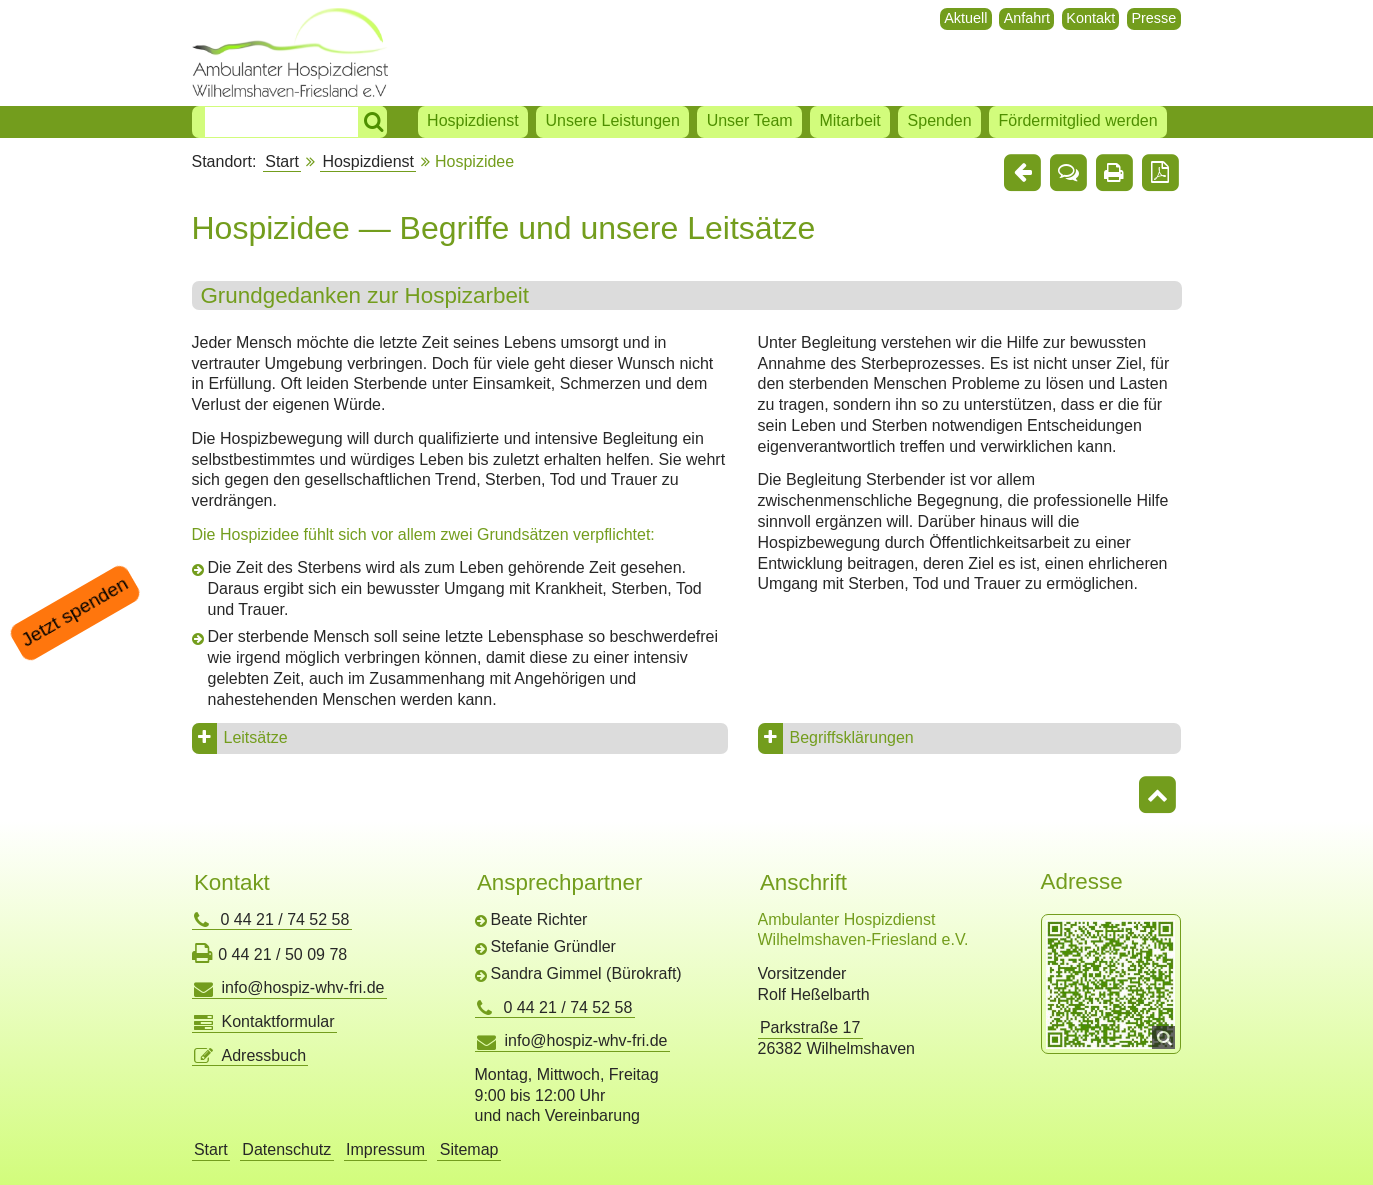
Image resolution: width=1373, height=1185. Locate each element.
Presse (1153, 18)
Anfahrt (1027, 18)
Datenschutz (286, 1149)
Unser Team (750, 120)
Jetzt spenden (75, 612)
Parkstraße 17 (810, 1027)
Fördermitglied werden (1077, 120)
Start (282, 161)
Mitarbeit (849, 120)
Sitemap (469, 1149)
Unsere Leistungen (613, 120)
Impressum (385, 1149)
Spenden (940, 120)
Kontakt (1090, 18)
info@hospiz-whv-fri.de (303, 987)
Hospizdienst (473, 120)
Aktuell (965, 18)
